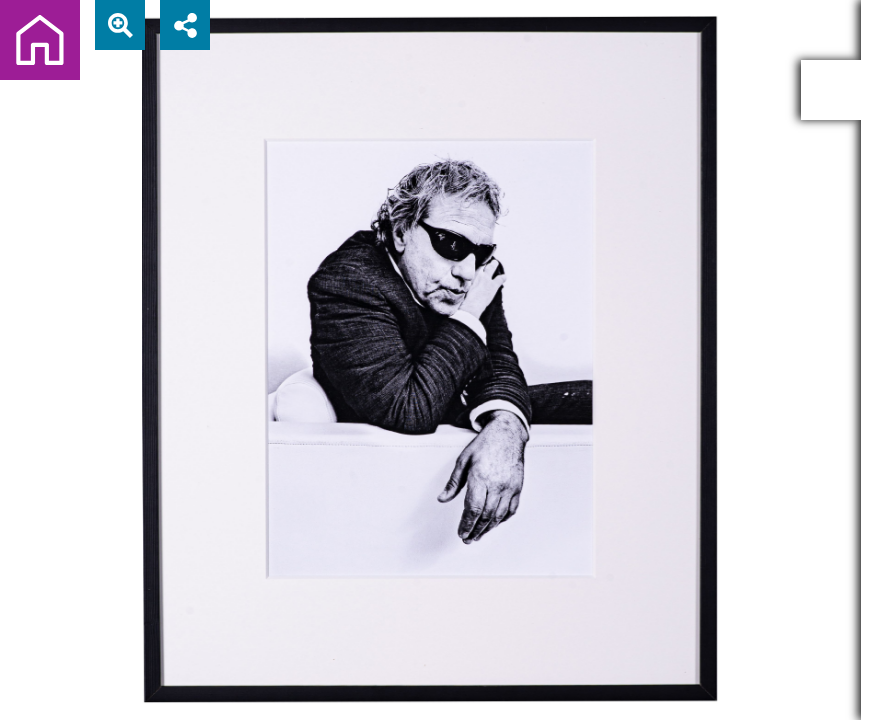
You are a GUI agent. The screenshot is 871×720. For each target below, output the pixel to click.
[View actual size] (120, 25)
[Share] (185, 25)
